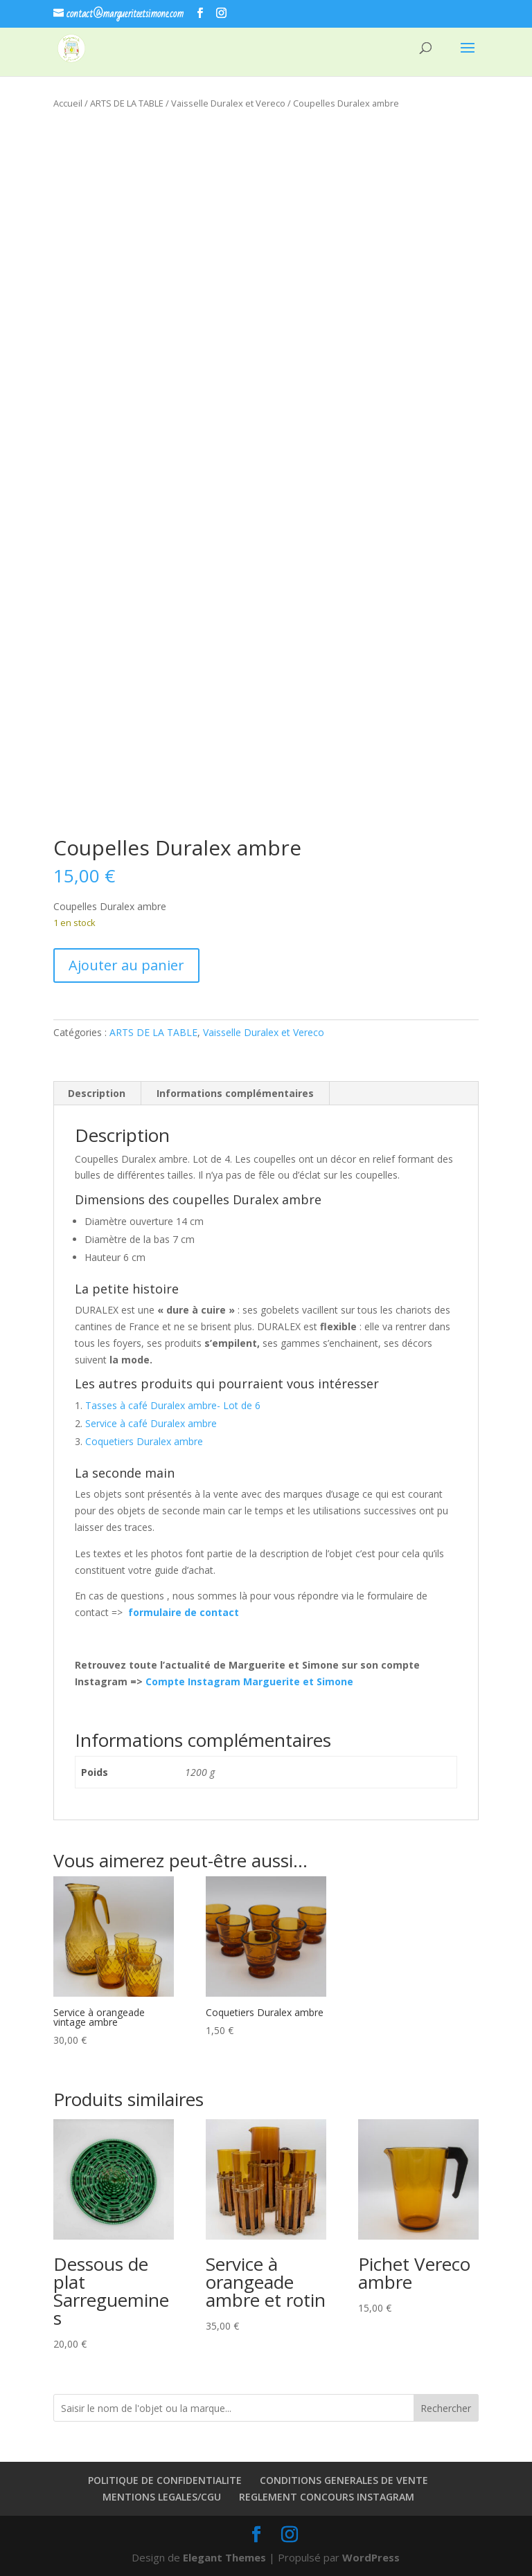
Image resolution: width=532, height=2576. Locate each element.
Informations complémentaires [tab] (235, 1093)
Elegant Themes (224, 2557)
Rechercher (445, 2408)
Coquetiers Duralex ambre (144, 1441)
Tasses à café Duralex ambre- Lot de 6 (172, 1405)
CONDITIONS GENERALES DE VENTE (344, 2480)
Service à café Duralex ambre (151, 1423)
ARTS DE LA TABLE (126, 103)
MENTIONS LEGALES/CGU (162, 2496)
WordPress (371, 2557)
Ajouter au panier (126, 965)
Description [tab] (96, 1093)
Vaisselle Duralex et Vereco (228, 103)
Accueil (67, 103)
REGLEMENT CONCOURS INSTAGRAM (326, 2496)
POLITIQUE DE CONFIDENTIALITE (165, 2480)
